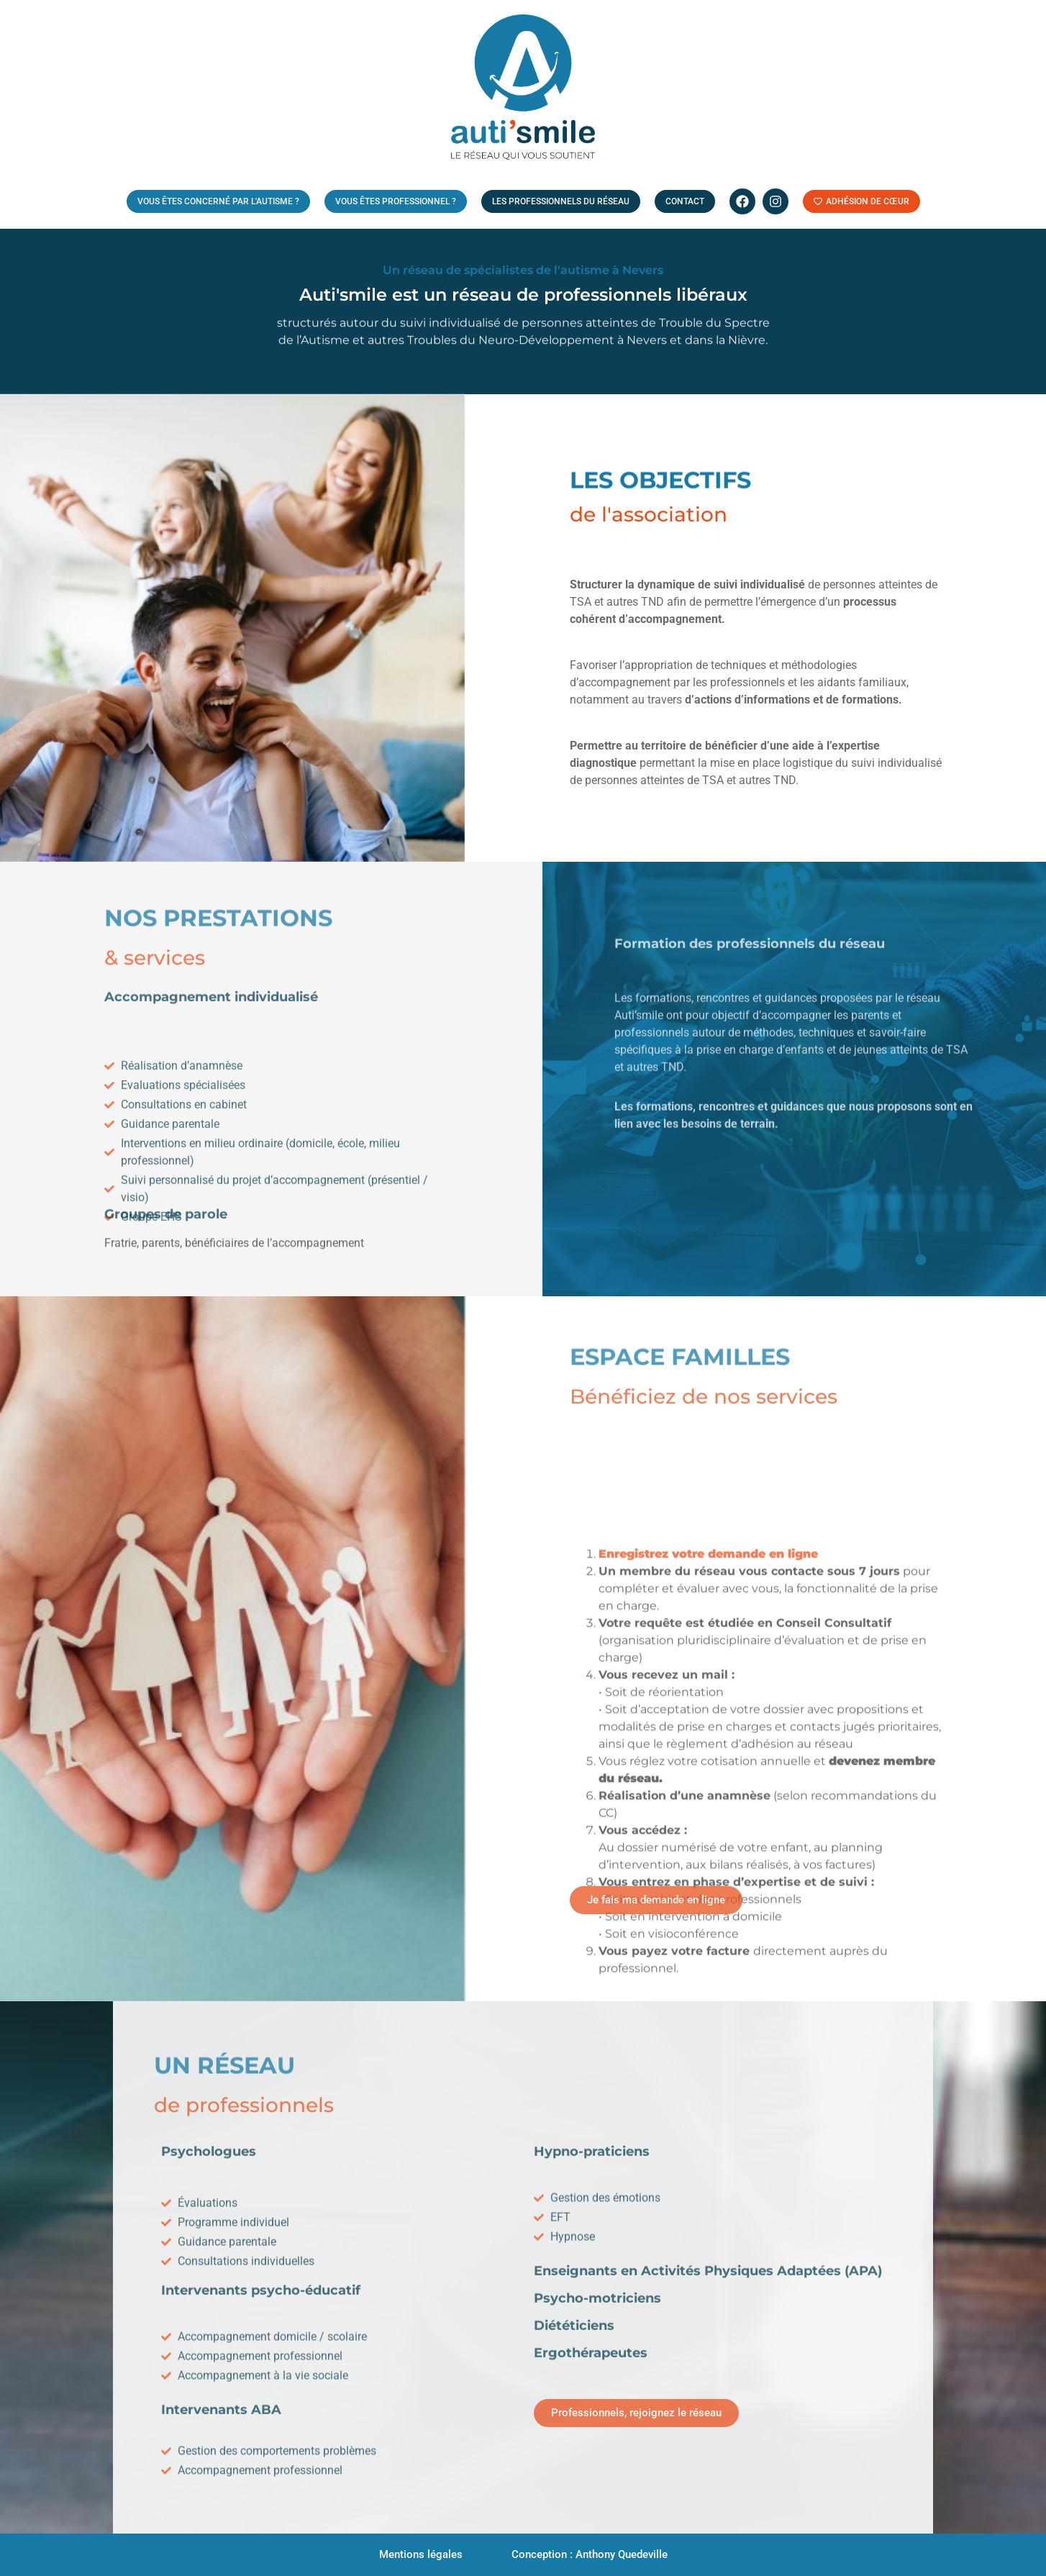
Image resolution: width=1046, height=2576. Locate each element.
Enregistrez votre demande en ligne (708, 1781)
